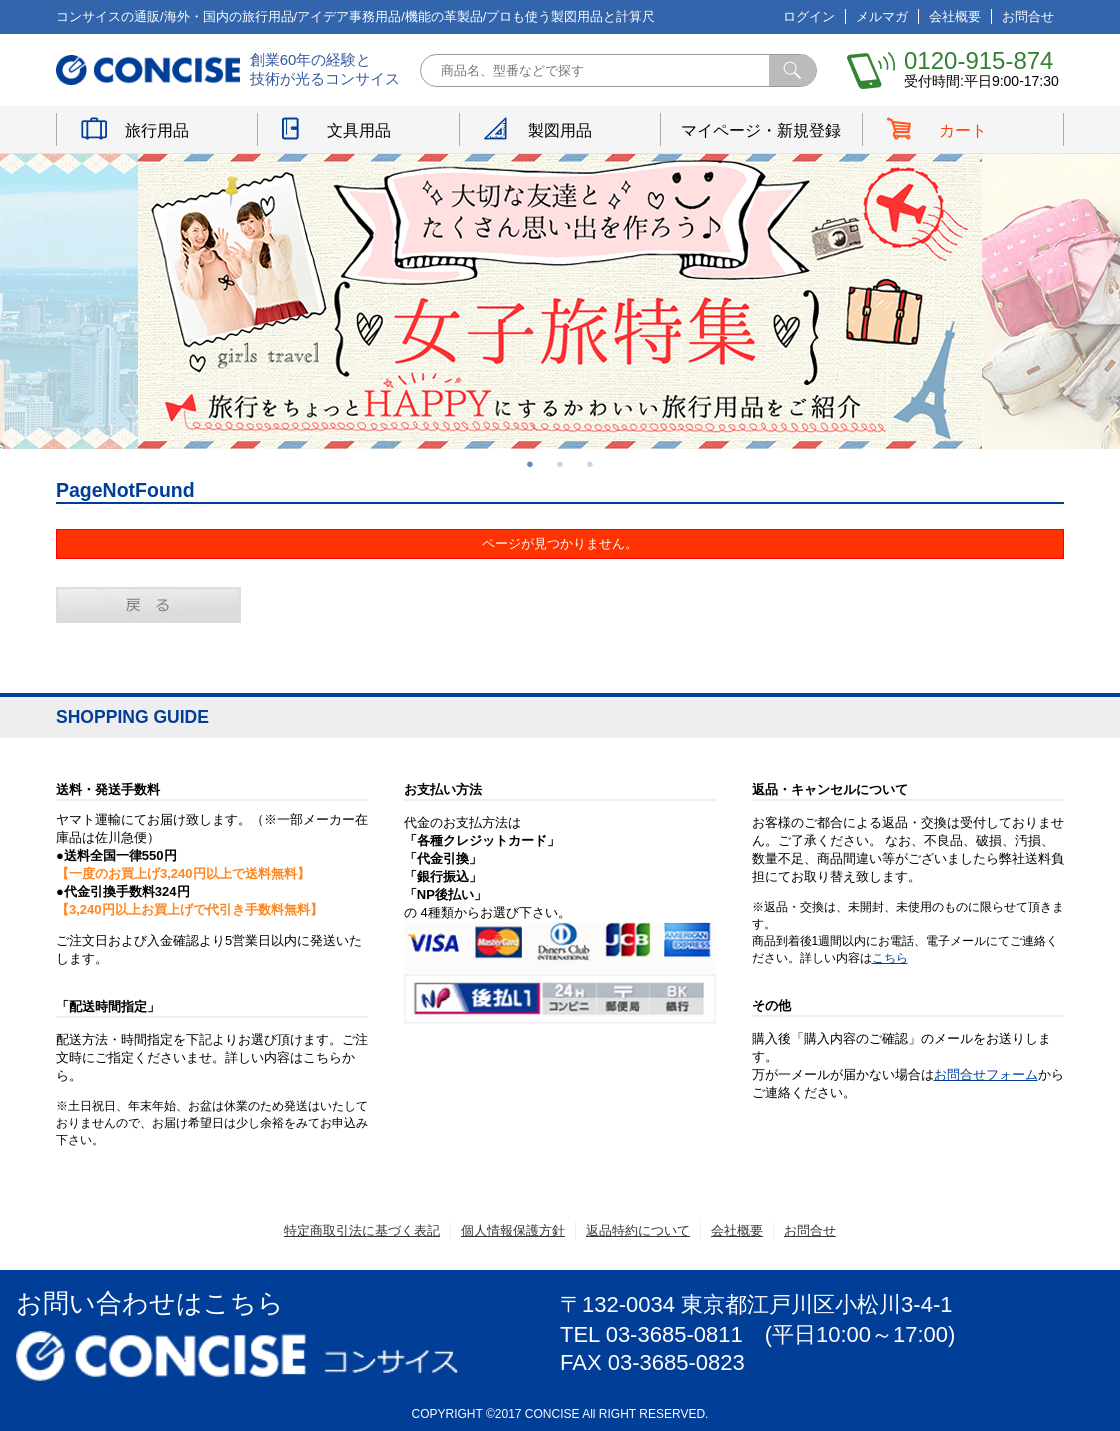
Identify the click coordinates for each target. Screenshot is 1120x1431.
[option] (560, 301)
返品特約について (638, 1230)
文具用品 (359, 130)
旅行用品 (157, 130)
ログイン (809, 16)
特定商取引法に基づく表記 (362, 1230)
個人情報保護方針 (513, 1230)
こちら (890, 958)
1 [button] (530, 464)
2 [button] (560, 464)
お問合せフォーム (986, 1074)
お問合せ (1028, 16)
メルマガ (882, 16)
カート (963, 130)
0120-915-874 (978, 60)
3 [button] (590, 464)
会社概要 (955, 16)
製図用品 (560, 130)
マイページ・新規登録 (761, 130)
